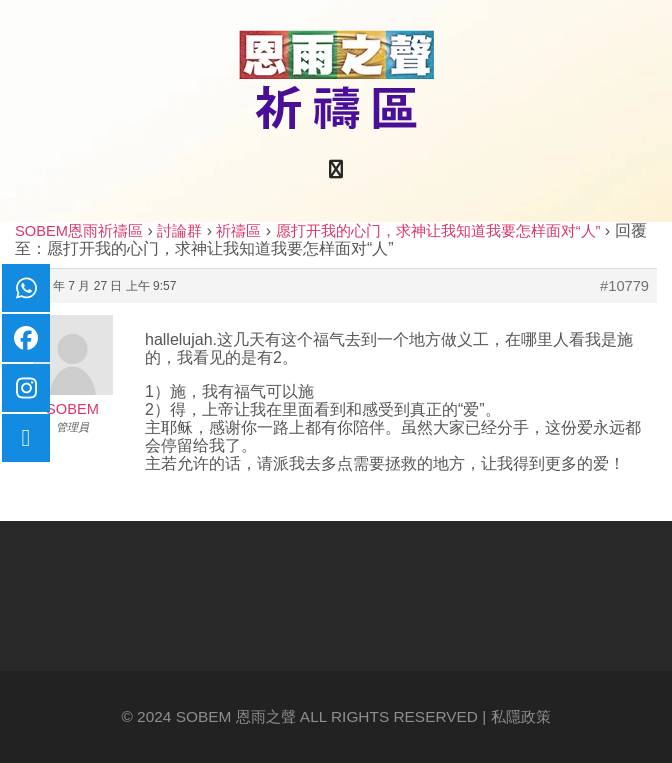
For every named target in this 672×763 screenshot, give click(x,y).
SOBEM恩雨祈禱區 (79, 231)
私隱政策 (521, 716)
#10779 (624, 286)
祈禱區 (238, 231)
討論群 (179, 231)
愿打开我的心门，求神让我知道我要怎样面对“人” (438, 231)
